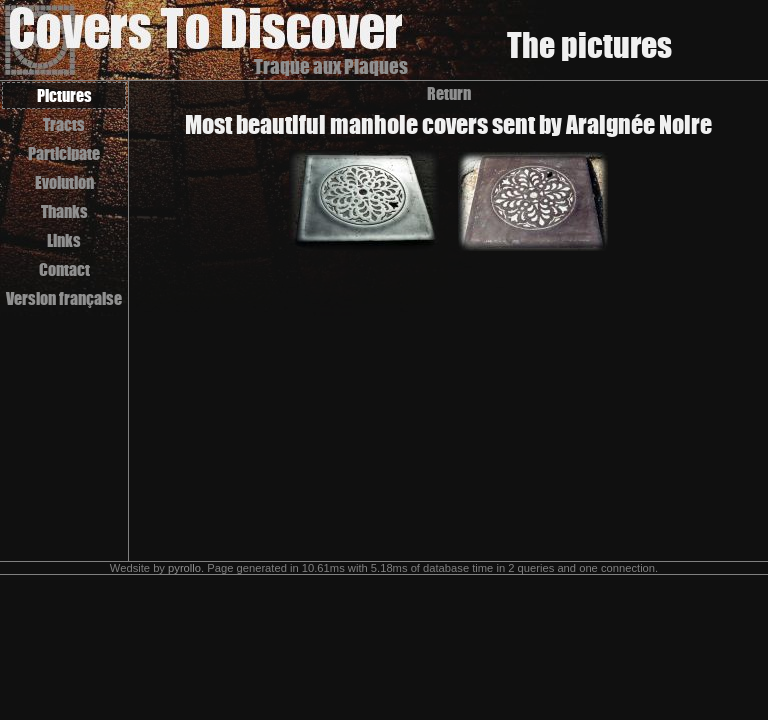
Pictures (64, 95)
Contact (64, 269)
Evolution (64, 182)
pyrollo (184, 568)
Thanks (64, 211)
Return (449, 93)
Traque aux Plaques (331, 66)
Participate (64, 153)
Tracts (64, 124)
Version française (64, 298)
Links (64, 240)
